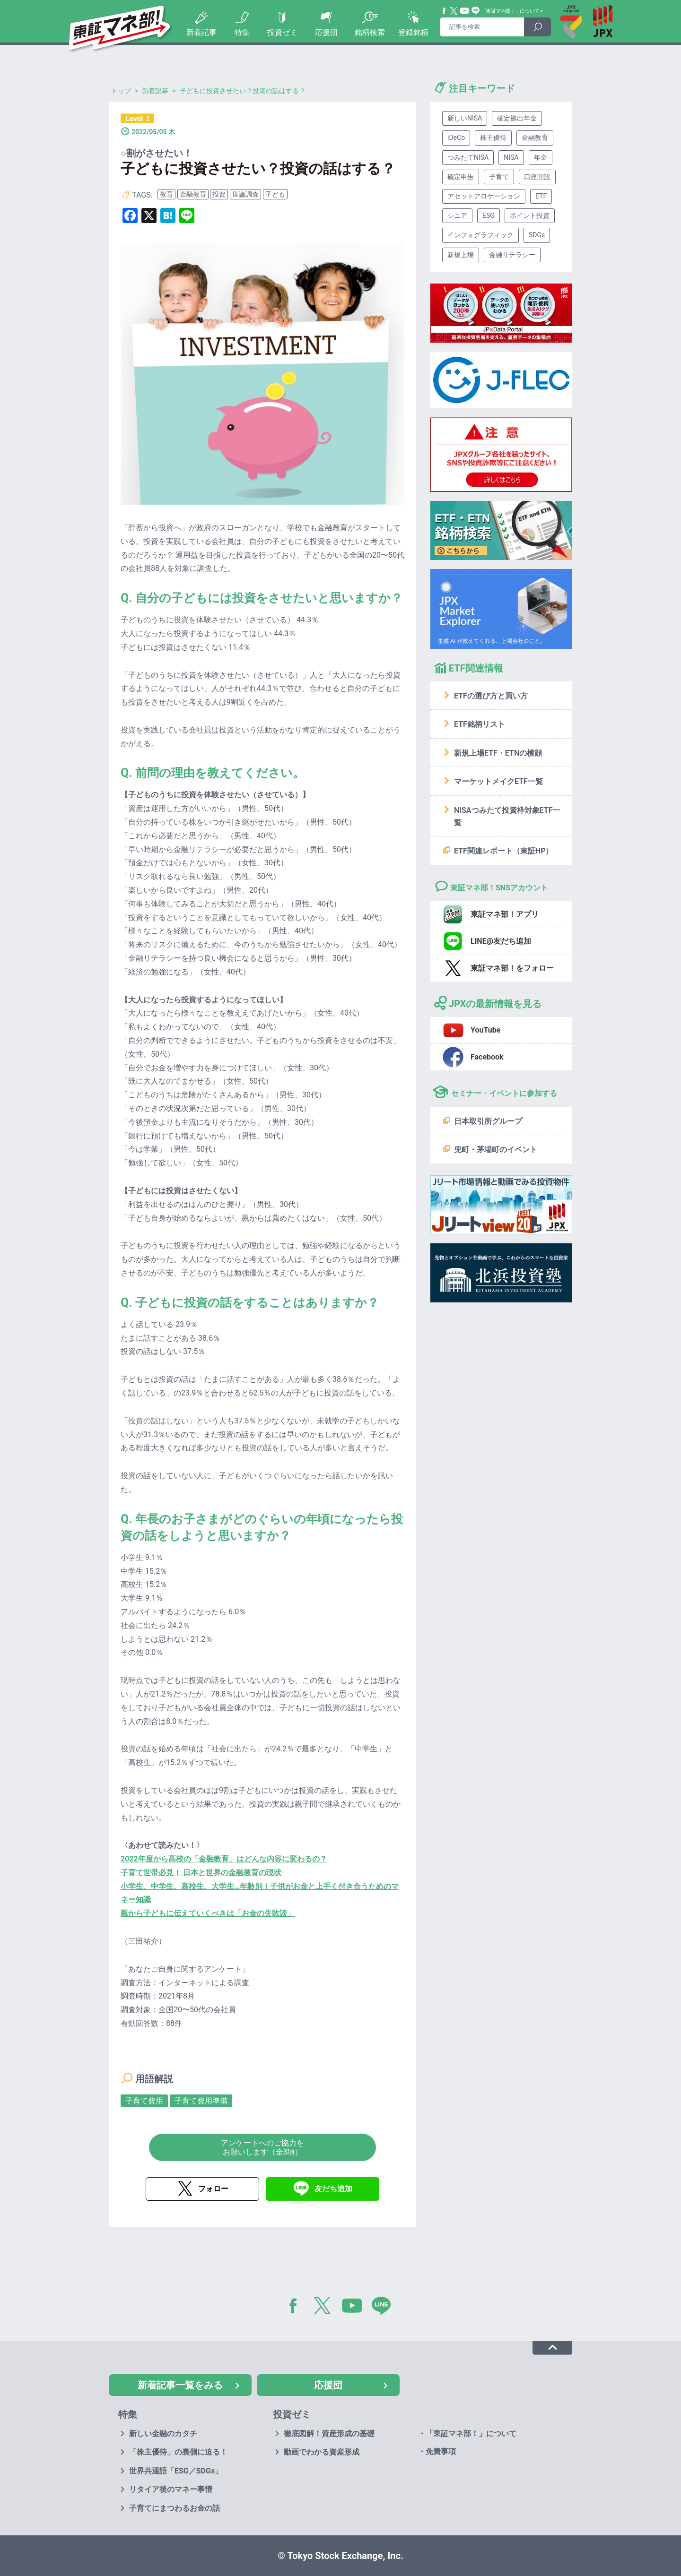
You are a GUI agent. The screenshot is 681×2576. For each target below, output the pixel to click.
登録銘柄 (413, 32)
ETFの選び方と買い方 (491, 695)
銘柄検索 (370, 32)
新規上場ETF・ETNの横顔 (498, 753)
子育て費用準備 (201, 2100)
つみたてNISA (468, 157)
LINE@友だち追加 (501, 941)
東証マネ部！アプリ (505, 914)
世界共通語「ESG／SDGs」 (175, 2470)
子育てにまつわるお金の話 (174, 2508)
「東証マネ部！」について (510, 11)
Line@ (475, 11)
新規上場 (460, 254)
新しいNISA (464, 118)
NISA (511, 157)
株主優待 (493, 137)
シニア (457, 215)
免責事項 (441, 2451)
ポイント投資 (530, 215)
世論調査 (245, 194)
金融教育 (193, 194)
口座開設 (537, 177)
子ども (275, 194)
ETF (541, 196)
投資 (219, 194)
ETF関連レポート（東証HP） (503, 850)
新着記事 (201, 32)
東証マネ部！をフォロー (512, 968)
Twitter (454, 11)
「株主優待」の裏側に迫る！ (178, 2451)
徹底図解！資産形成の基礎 (329, 2433)
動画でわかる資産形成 (321, 2451)
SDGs (537, 235)
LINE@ (384, 2307)
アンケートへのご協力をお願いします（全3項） (262, 2147)
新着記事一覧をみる (180, 2385)
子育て (499, 177)
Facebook (444, 11)
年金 (540, 157)
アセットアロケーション (483, 196)
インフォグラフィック (480, 235)
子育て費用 (144, 2100)
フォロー (213, 2188)
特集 (242, 32)
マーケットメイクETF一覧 (498, 781)
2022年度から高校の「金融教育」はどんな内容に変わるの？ (224, 1858)
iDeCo (456, 137)
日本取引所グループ (488, 1121)
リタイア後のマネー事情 (170, 2489)
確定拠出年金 (517, 118)
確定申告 (460, 177)
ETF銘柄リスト (479, 724)
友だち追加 (333, 2188)
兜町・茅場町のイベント (495, 1149)
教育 (166, 194)
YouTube (465, 11)
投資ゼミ (282, 32)
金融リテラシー (512, 254)
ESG (488, 215)
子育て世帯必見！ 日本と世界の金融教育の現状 (201, 1872)
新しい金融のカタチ (163, 2433)
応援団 (326, 32)
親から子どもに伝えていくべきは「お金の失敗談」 (208, 1913)
